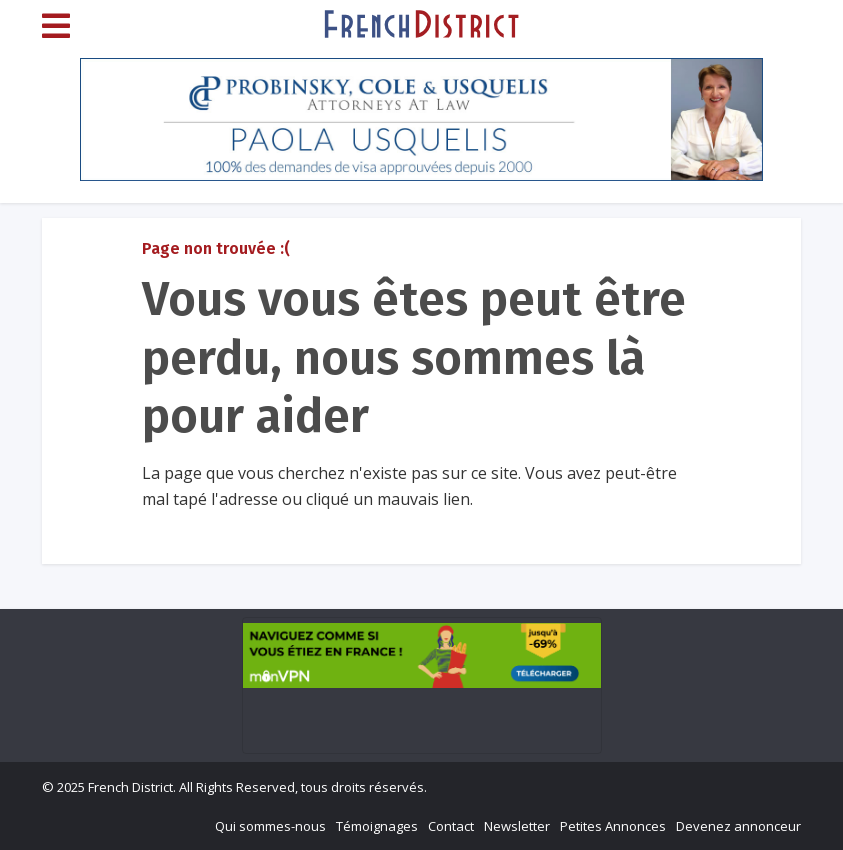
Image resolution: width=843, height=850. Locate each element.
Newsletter (517, 826)
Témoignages (377, 826)
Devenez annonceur (738, 826)
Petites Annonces (613, 826)
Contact (451, 826)
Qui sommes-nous (270, 826)
